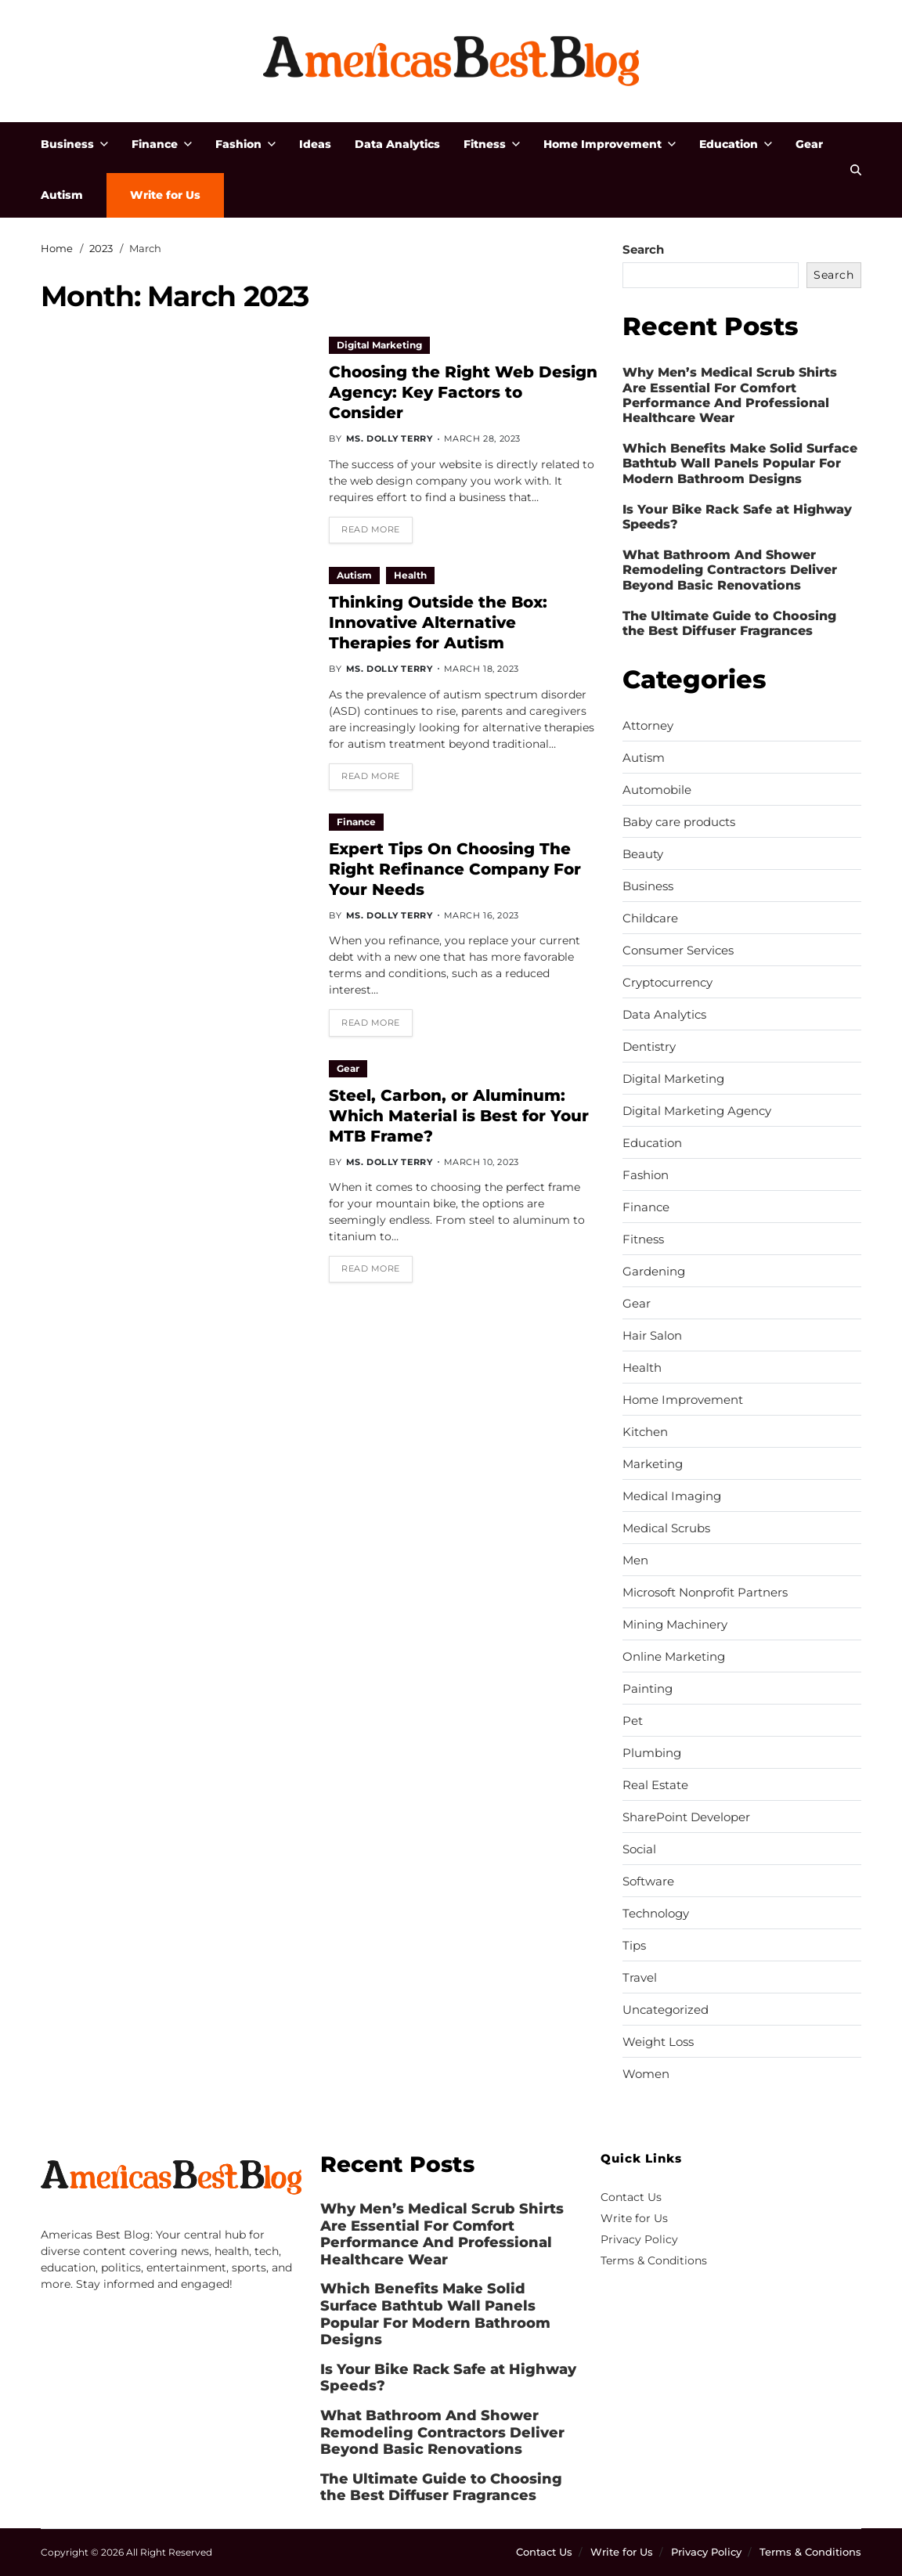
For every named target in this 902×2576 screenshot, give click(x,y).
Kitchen (645, 1432)
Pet (632, 1721)
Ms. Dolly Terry (389, 438)
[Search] (855, 169)
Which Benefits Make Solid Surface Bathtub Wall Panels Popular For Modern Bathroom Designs (739, 463)
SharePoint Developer (686, 1817)
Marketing (652, 1464)
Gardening (653, 1272)
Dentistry (649, 1047)
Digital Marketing (379, 345)
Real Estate (655, 1785)
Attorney (647, 726)
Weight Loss (658, 2042)
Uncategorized (665, 2010)
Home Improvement (609, 144)
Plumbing (651, 1753)
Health (410, 575)
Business (74, 144)
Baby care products (678, 822)
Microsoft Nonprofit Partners (705, 1593)
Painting (647, 1689)
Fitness (492, 144)
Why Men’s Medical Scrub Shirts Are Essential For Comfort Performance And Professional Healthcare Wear (729, 395)
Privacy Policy (639, 2239)
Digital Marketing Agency (696, 1111)
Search (643, 249)
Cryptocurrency (667, 983)
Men (635, 1560)
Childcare (650, 918)
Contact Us (631, 2197)
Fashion (245, 144)
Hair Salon (652, 1336)
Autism (62, 195)
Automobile (656, 790)
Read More (370, 529)
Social (639, 1849)
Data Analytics (397, 144)
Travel (639, 1978)
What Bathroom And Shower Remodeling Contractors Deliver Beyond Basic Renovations (729, 569)
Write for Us (165, 195)
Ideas (315, 144)
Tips (634, 1946)
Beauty (642, 854)
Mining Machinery (674, 1625)
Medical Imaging (671, 1496)
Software (648, 1881)
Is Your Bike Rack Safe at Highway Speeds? (737, 517)
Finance (162, 144)
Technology (655, 1914)
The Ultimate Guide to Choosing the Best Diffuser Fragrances (729, 623)
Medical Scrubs (666, 1528)
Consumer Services (678, 950)
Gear (809, 144)
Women (645, 2074)
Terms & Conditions (654, 2260)
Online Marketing (673, 1657)
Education (735, 144)
